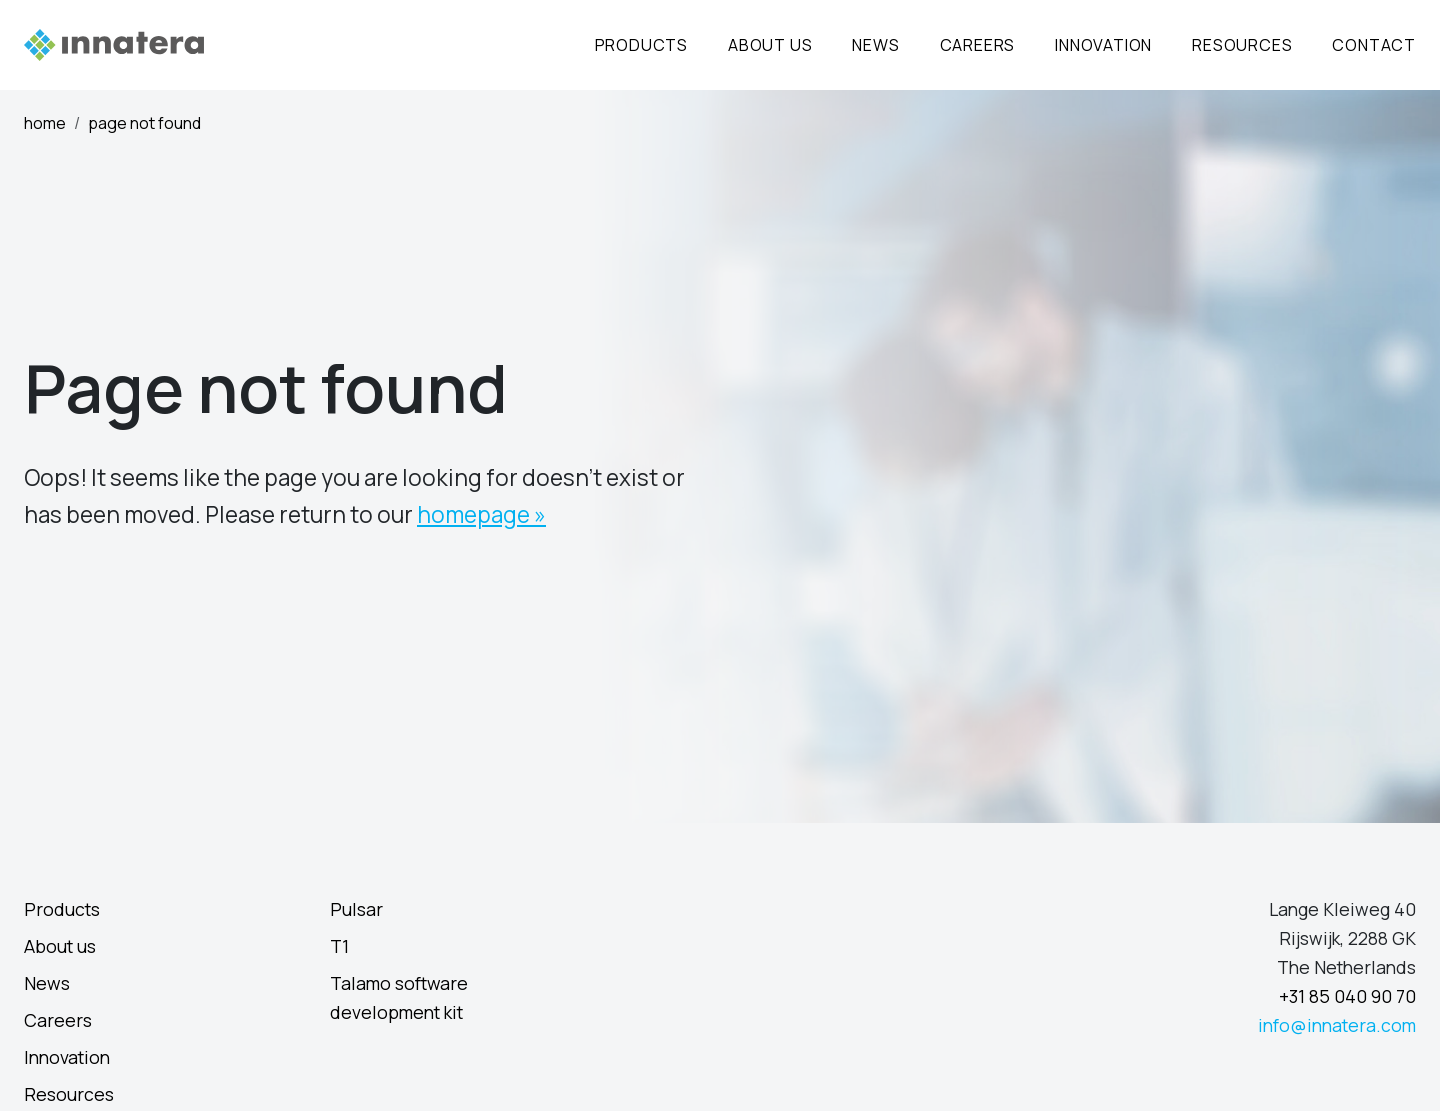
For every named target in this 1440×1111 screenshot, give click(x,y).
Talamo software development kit (399, 997)
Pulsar (356, 909)
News (875, 45)
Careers (978, 45)
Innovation (1103, 45)
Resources (1242, 45)
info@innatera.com (1337, 1025)
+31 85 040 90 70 (1347, 996)
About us (60, 946)
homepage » (481, 514)
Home (45, 123)
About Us (770, 45)
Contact (1374, 45)
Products (641, 45)
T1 (339, 946)
